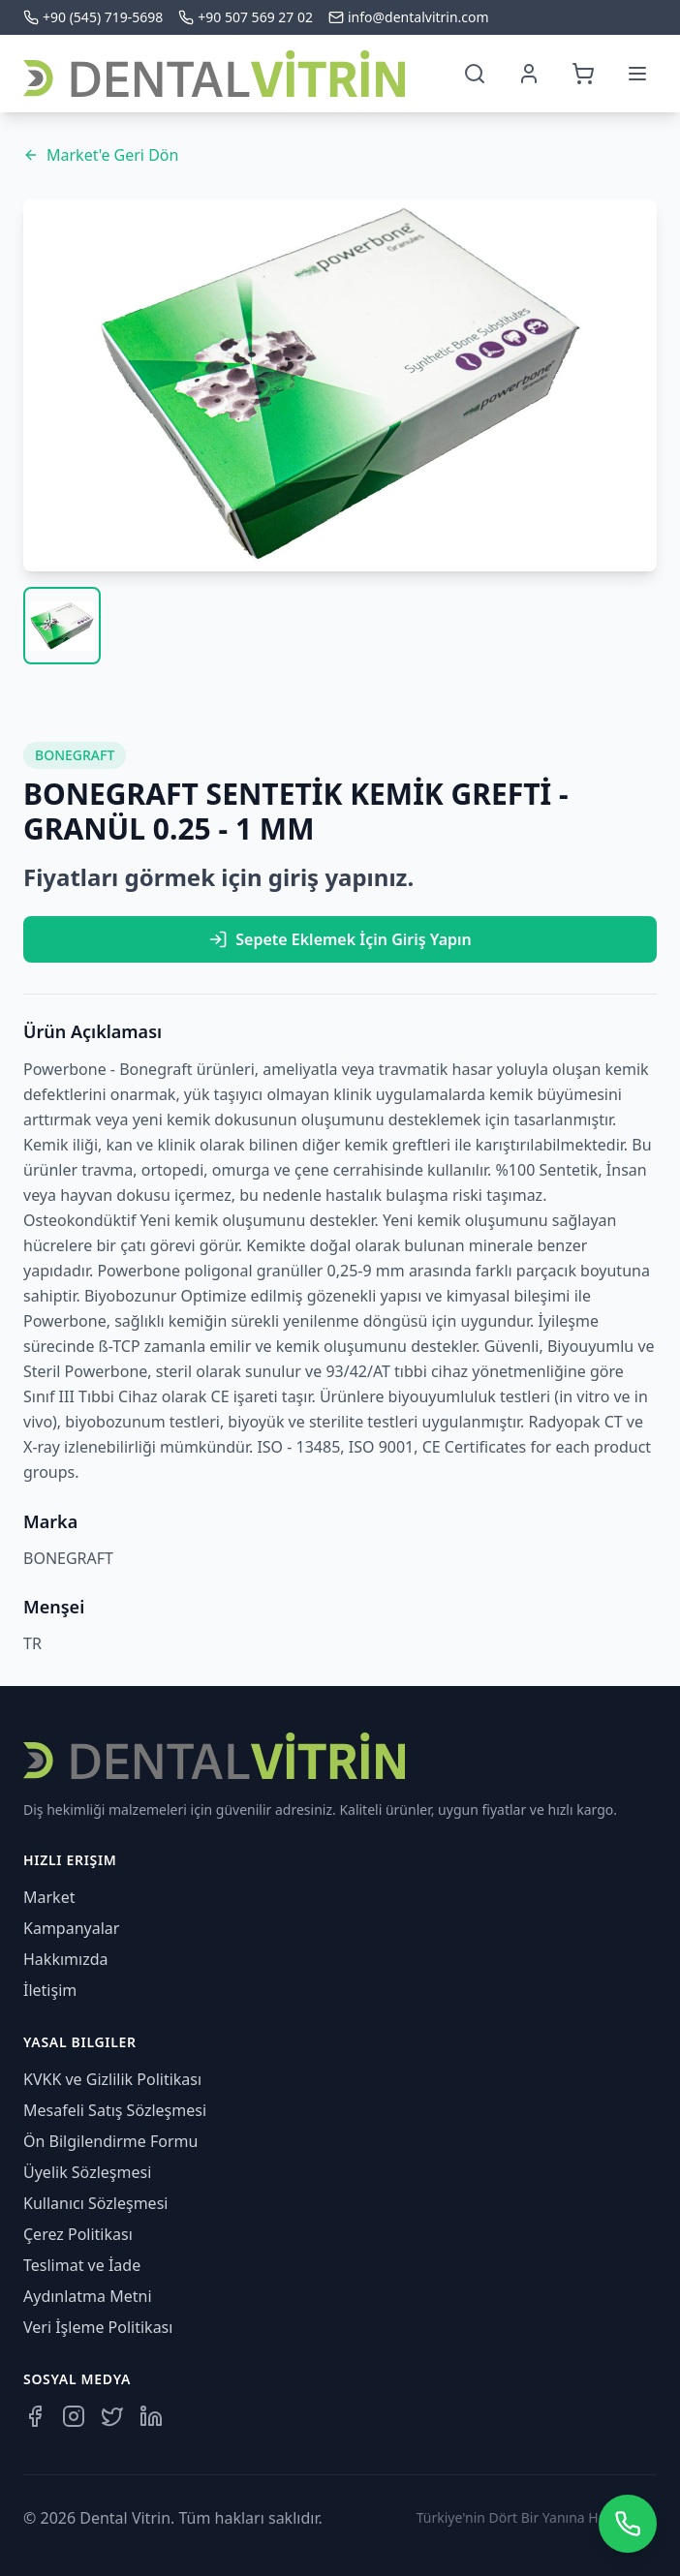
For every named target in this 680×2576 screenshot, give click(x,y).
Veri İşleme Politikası (97, 2327)
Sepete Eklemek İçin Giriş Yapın (340, 939)
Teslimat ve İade (81, 2265)
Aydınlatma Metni (87, 2296)
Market (49, 1897)
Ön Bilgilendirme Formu (110, 2141)
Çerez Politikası (78, 2234)
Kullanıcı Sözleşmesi (95, 2203)
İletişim (50, 1990)
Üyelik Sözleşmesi (87, 2172)
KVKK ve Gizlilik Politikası (112, 2079)
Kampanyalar (71, 1928)
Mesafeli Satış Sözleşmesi (114, 2110)
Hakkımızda (65, 1959)
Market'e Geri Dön (100, 155)
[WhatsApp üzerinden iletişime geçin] (628, 2524)
